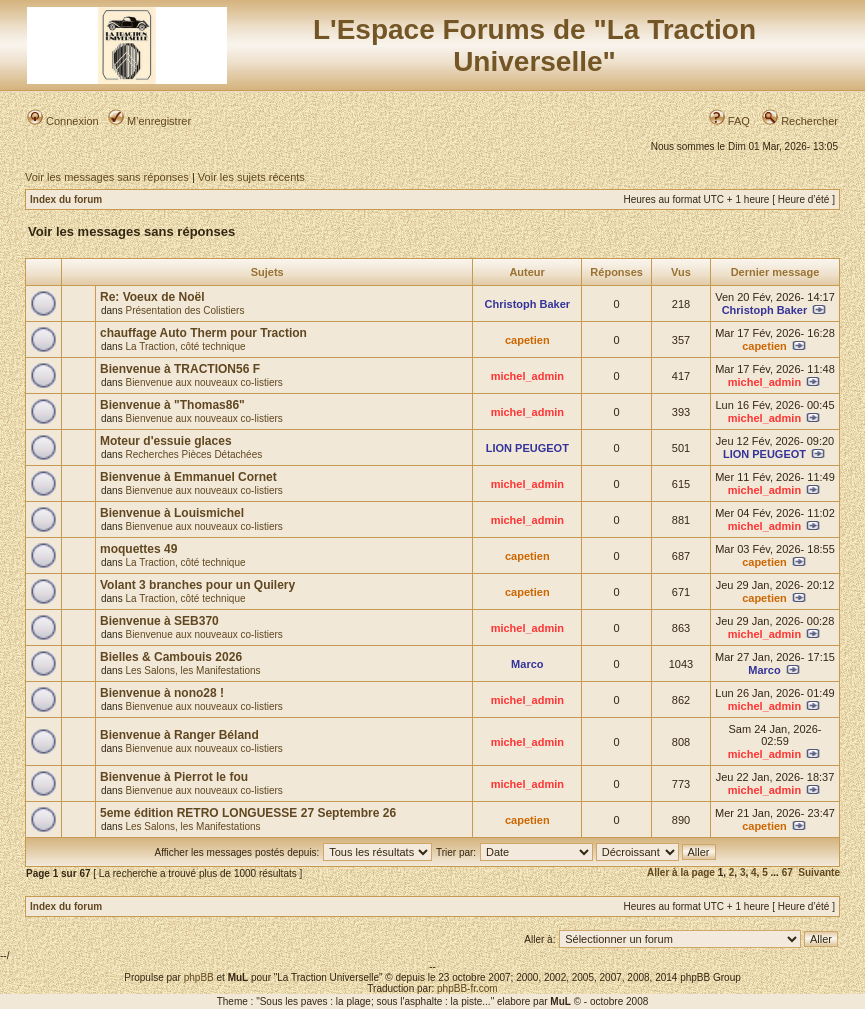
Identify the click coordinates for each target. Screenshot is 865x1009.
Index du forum (66, 199)
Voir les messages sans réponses (107, 177)
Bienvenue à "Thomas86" (172, 405)
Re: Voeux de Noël (152, 297)
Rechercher (800, 121)
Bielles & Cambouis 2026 (171, 657)
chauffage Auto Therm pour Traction (203, 333)
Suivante (819, 872)
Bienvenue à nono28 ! (162, 693)
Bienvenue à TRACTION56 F (180, 369)
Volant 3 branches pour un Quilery (197, 585)
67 (787, 872)
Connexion (63, 121)
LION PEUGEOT (527, 448)
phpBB (199, 977)
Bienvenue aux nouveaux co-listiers (203, 382)
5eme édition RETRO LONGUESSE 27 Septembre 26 (248, 813)
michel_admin (527, 376)
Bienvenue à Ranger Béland (179, 735)
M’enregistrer (149, 121)
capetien (527, 340)
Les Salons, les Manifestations (192, 670)
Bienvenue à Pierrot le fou (174, 777)
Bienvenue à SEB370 (159, 621)
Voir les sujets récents (251, 177)
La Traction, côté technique (185, 346)
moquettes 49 (138, 549)
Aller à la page (681, 872)
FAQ (729, 121)
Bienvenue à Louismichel (172, 513)
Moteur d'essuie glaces (166, 441)
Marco (527, 664)
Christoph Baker (528, 304)
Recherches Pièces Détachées (193, 454)
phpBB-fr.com (467, 988)
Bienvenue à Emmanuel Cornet (188, 477)
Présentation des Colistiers (184, 310)
